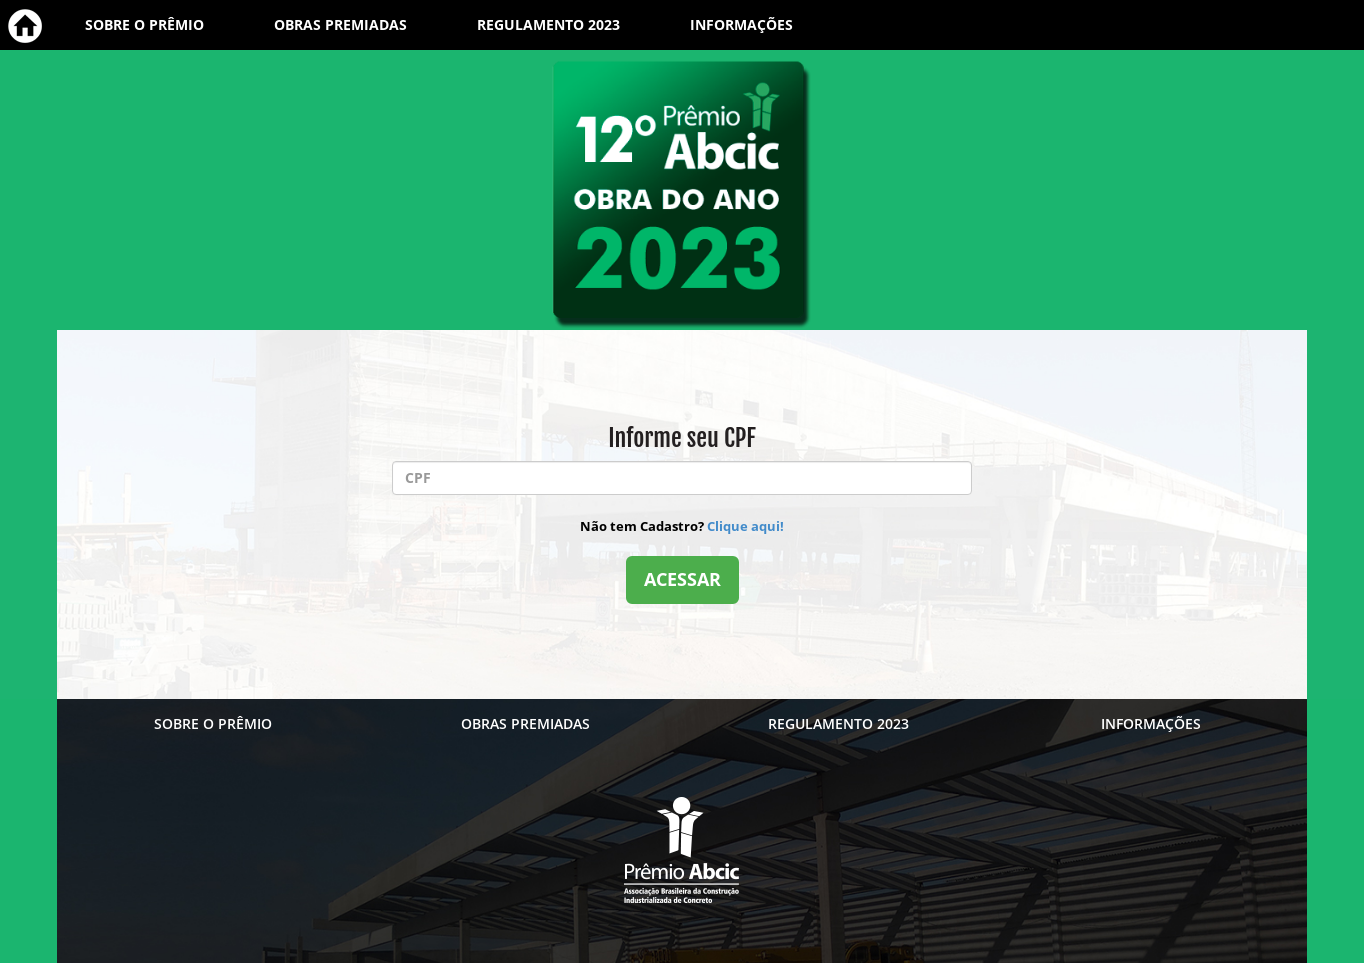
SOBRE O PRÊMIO (144, 24)
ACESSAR (682, 579)
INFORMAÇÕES (741, 24)
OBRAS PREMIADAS (340, 24)
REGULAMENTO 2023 (548, 24)
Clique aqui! (745, 526)
